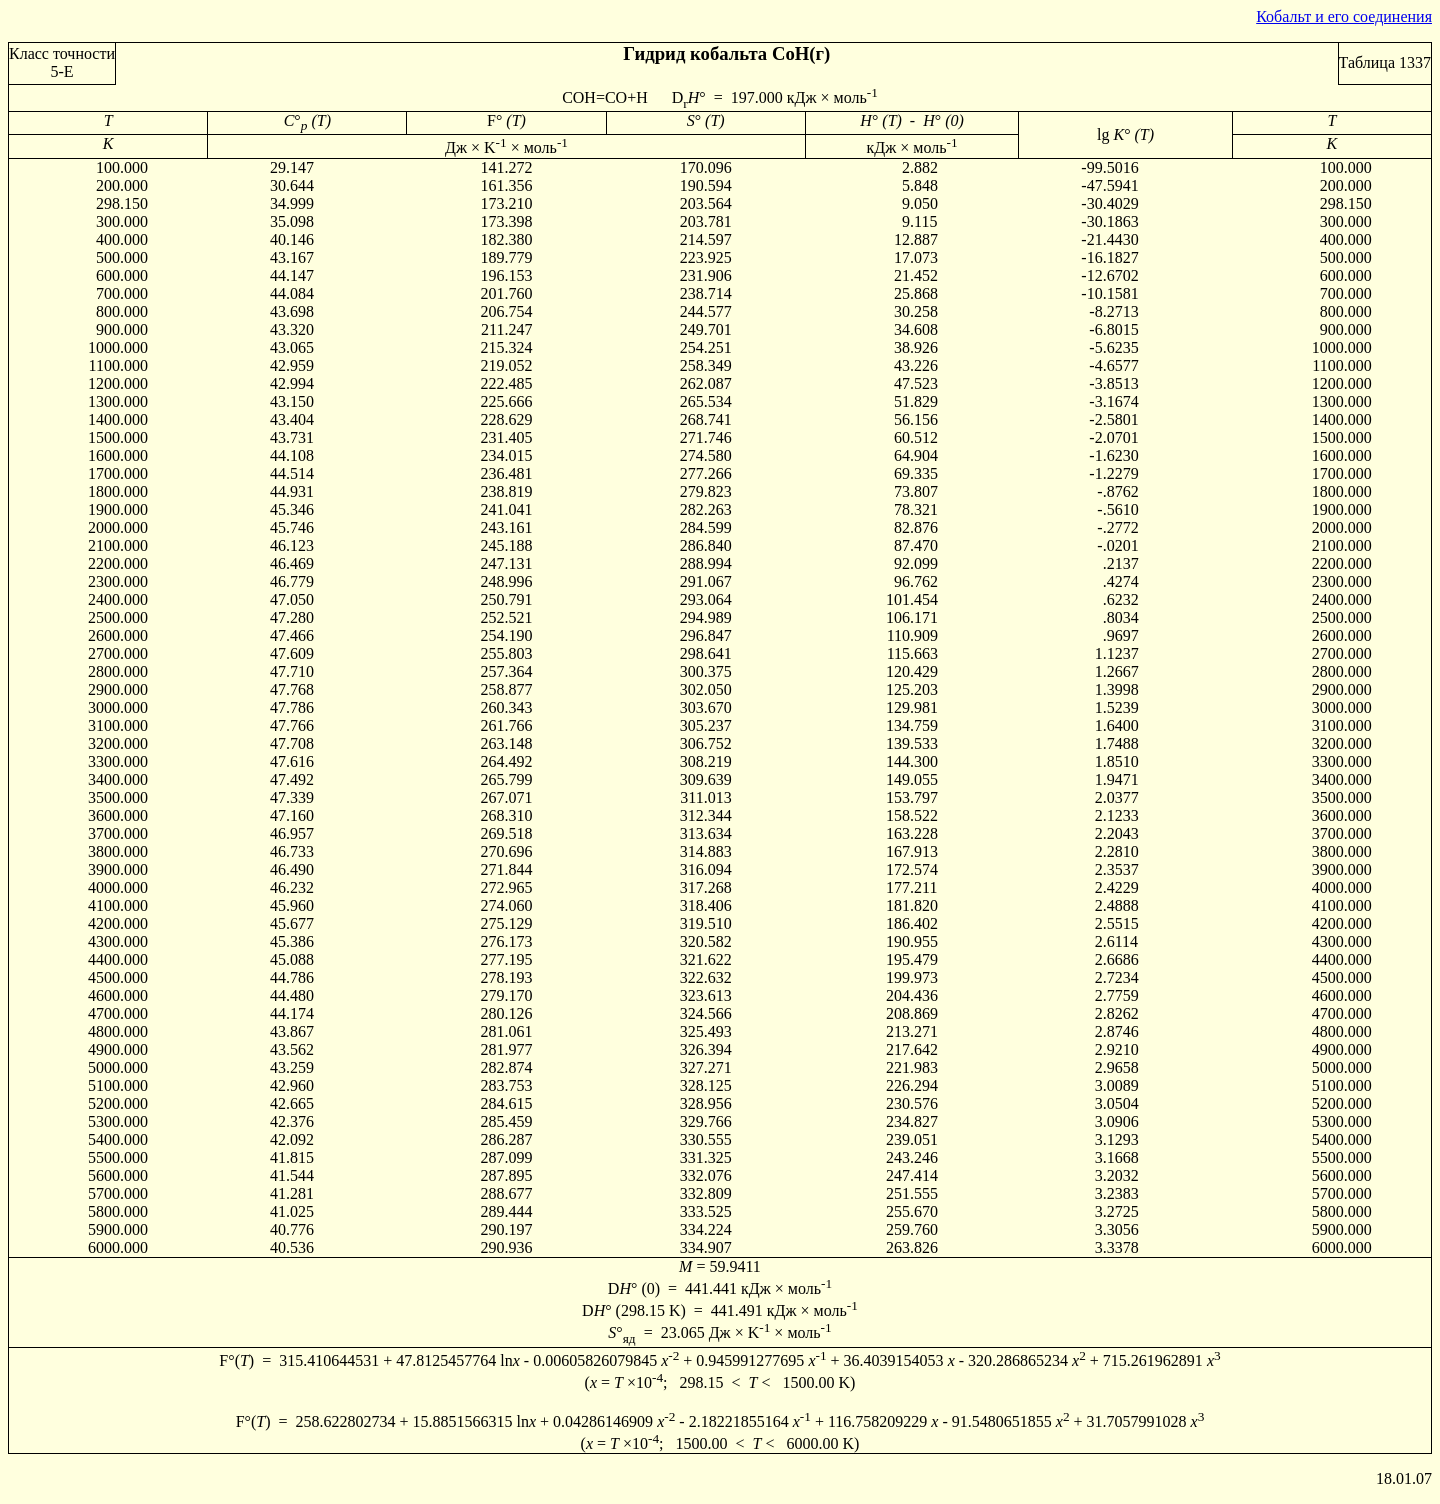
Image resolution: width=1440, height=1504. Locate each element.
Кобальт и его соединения (1344, 16)
